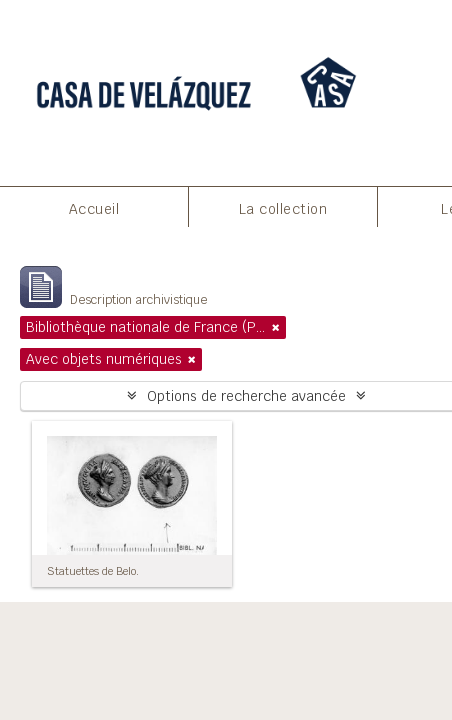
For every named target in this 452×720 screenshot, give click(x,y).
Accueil (94, 209)
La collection (283, 209)
